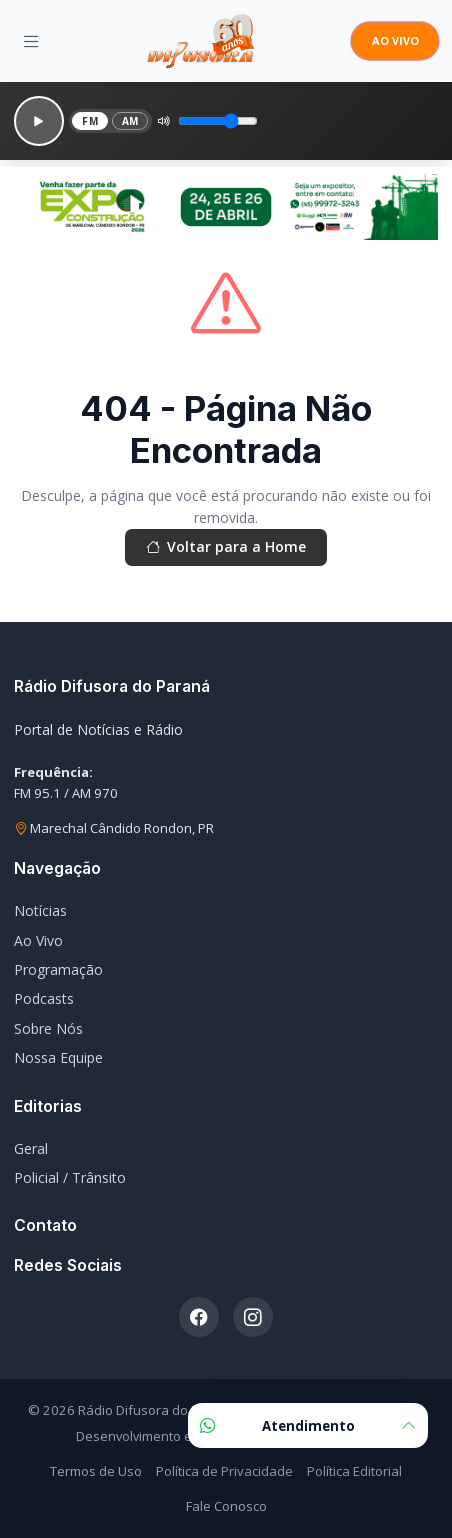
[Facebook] (199, 1317)
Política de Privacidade (224, 1471)
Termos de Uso (96, 1471)
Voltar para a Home (226, 547)
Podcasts (44, 998)
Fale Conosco (226, 1506)
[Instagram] (253, 1317)
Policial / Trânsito (70, 1177)
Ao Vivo (38, 940)
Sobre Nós (48, 1028)
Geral (31, 1148)
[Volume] (218, 121)
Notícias (40, 910)
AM (130, 121)
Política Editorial (354, 1471)
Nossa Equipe (58, 1057)
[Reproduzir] (39, 121)
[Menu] (31, 41)
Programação (58, 969)
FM (90, 121)
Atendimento (308, 1425)
